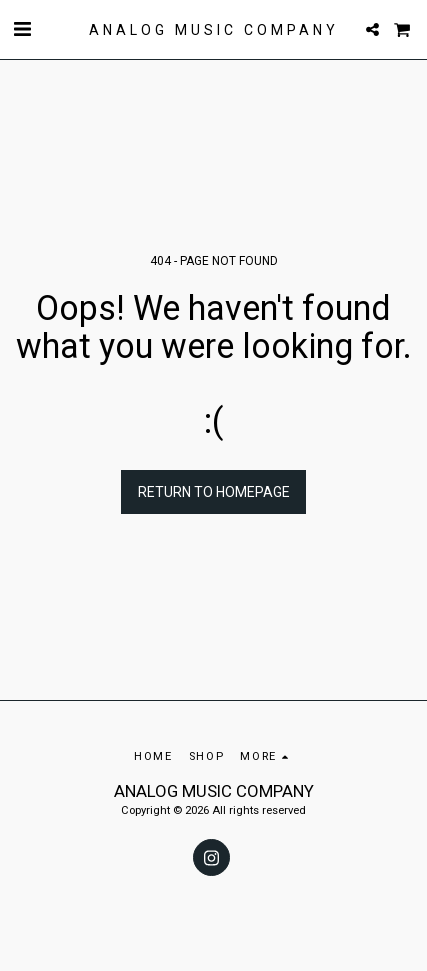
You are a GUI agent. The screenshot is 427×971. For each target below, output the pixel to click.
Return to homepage (214, 492)
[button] (22, 29)
